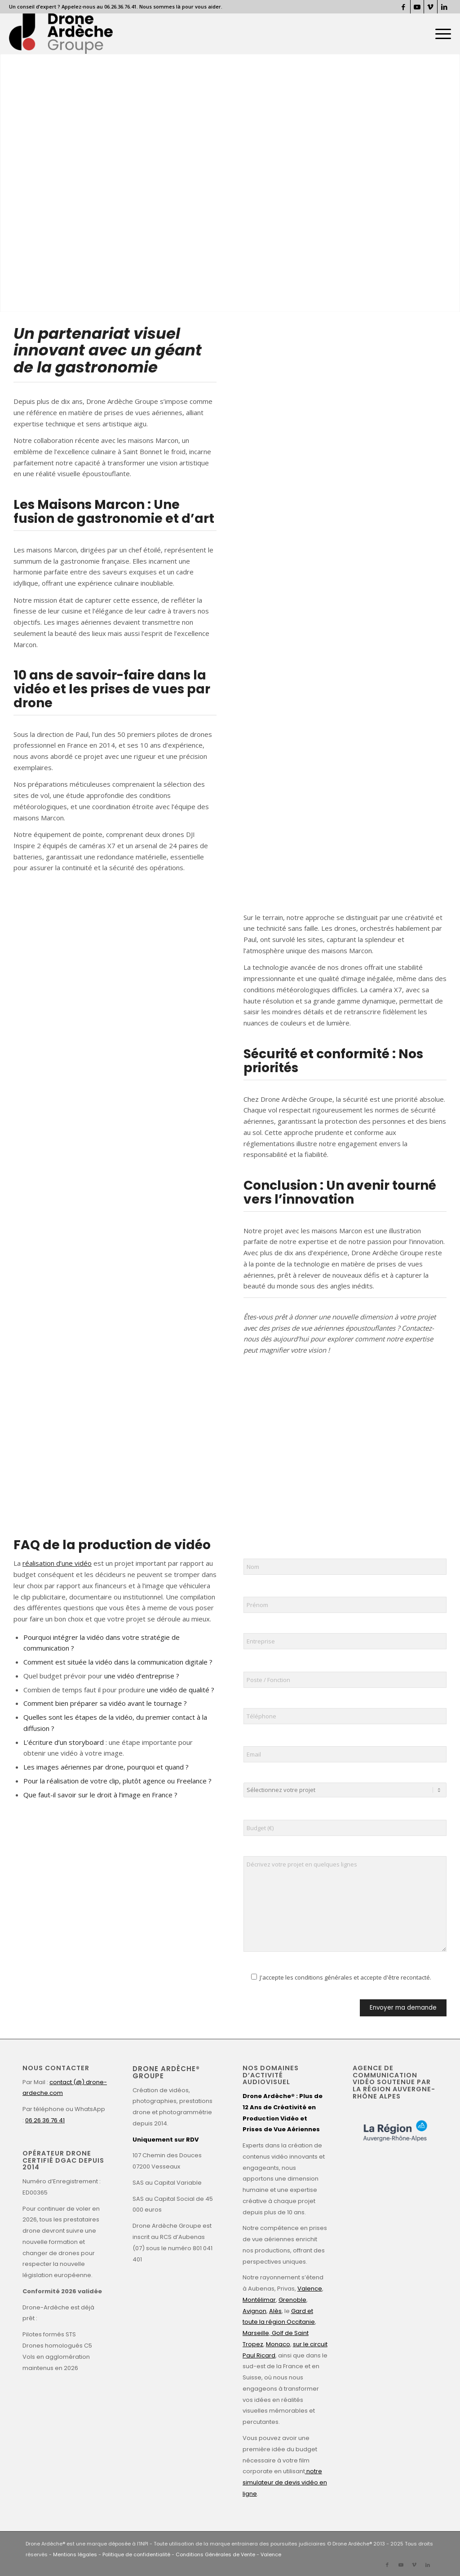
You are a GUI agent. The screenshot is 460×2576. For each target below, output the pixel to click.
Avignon (254, 2311)
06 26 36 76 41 (45, 2120)
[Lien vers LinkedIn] (444, 6)
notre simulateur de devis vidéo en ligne (285, 2482)
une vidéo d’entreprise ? (140, 1675)
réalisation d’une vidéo (57, 1563)
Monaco (278, 2344)
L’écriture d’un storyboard (63, 1742)
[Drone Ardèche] (60, 33)
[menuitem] (440, 33)
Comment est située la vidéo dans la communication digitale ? (117, 1661)
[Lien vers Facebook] (403, 6)
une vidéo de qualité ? (179, 1689)
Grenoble (292, 2300)
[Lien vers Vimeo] (430, 6)
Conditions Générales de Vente (215, 2554)
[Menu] (440, 33)
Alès (275, 2311)
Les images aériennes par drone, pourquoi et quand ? (106, 1766)
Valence (309, 2288)
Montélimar (259, 2300)
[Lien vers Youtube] (417, 6)
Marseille (256, 2333)
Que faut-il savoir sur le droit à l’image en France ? (100, 1794)
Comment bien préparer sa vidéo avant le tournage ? (105, 1703)
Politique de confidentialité (136, 2554)
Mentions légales (75, 2554)
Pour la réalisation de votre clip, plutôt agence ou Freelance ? (117, 1780)
